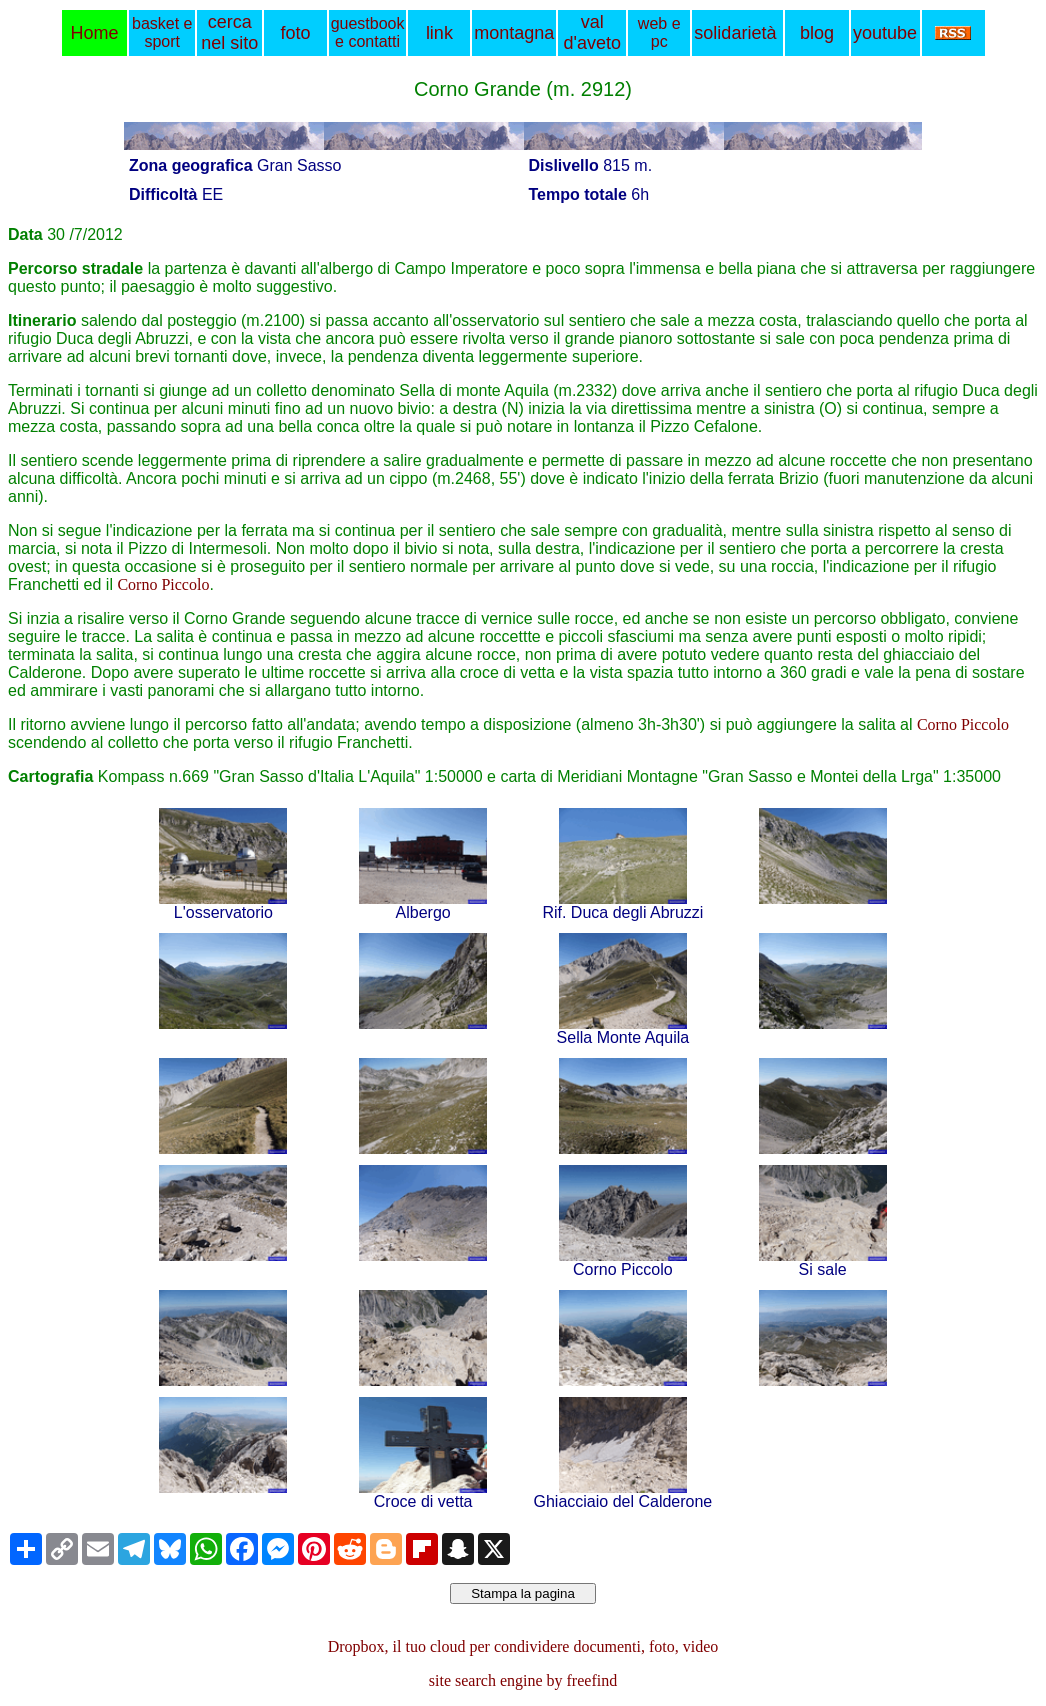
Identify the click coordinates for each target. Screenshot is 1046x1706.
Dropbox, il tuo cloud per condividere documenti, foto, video (523, 1646)
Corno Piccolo (163, 584)
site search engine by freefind (523, 1680)
